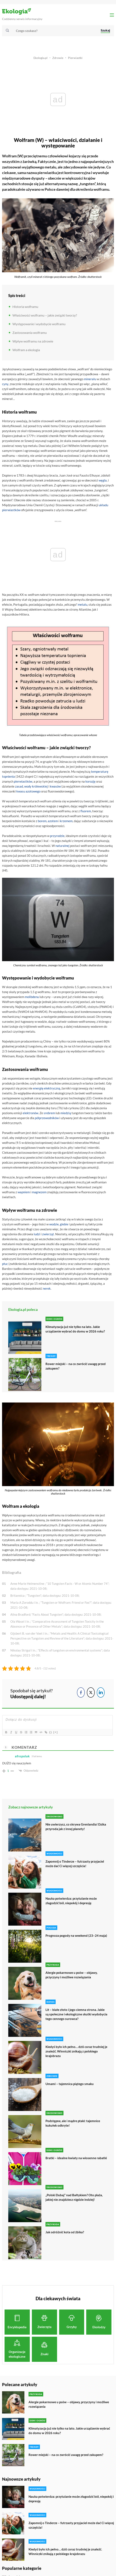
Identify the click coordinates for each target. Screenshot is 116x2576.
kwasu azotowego (28, 791)
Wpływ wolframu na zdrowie (32, 341)
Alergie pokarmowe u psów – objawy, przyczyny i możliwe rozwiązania (71, 1975)
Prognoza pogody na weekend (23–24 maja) (76, 1935)
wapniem (24, 1192)
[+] (55, 1732)
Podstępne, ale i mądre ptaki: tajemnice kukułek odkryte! (72, 2123)
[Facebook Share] (81, 1692)
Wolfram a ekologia (26, 350)
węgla (103, 480)
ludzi (37, 1234)
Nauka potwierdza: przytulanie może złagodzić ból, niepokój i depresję (71, 1901)
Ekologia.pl (40, 58)
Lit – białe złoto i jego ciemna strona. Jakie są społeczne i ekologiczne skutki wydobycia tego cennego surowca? (76, 2014)
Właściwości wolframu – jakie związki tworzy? (44, 315)
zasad (19, 786)
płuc (5, 1264)
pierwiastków (23, 781)
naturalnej (62, 845)
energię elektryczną (46, 1088)
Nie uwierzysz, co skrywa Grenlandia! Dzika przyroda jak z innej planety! (75, 1826)
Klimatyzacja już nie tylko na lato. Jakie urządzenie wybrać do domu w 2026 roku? (75, 1329)
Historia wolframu (25, 307)
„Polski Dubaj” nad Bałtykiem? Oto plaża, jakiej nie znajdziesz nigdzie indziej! (74, 2197)
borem (42, 821)
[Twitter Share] (91, 1692)
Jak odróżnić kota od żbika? (64, 2232)
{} (50, 1732)
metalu (82, 604)
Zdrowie (57, 58)
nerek (47, 1288)
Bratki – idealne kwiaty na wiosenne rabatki (76, 2158)
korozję (90, 781)
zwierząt (48, 1234)
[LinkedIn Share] (101, 1692)
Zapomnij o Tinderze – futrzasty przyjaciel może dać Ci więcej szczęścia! (74, 1864)
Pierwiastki (75, 58)
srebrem (49, 1113)
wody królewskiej (36, 786)
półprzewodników (47, 1118)
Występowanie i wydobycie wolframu (39, 324)
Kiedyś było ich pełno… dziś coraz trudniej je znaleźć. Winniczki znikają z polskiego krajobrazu (76, 2051)
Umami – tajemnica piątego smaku (69, 2084)
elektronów (30, 1113)
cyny (5, 384)
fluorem (85, 811)
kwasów (55, 786)
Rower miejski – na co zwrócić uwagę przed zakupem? (75, 1366)
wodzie (54, 1224)
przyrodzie (57, 836)
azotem (53, 821)
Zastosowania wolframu (29, 332)
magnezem (39, 1192)
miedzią (65, 1113)
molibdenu (32, 997)
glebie (64, 1224)
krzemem (66, 821)
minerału (90, 379)
